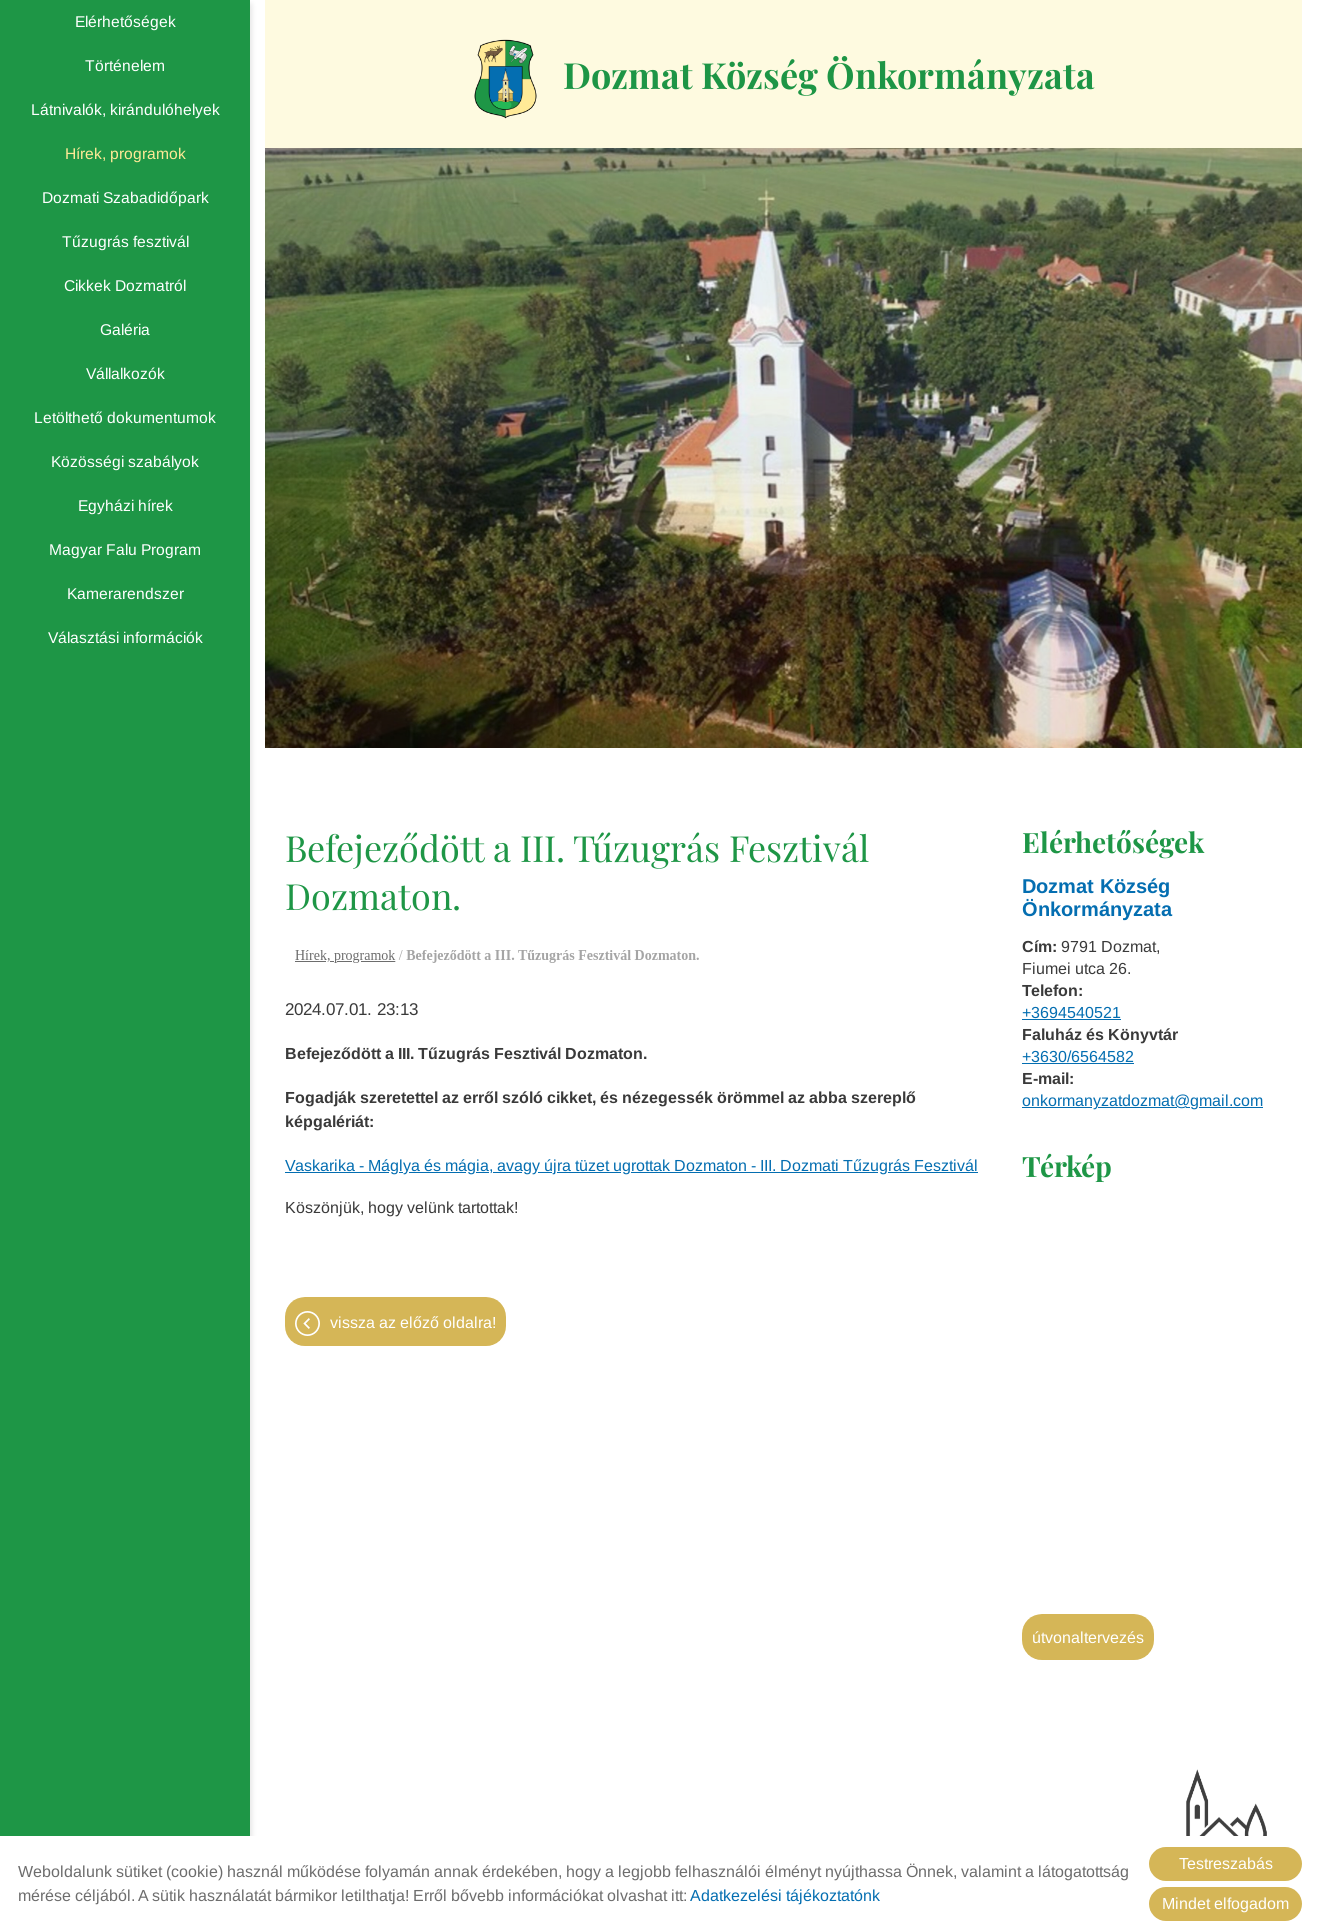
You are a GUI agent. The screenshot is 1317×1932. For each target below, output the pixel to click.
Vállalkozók (125, 373)
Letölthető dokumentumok (125, 417)
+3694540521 (1071, 1012)
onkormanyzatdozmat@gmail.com (1142, 1100)
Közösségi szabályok (125, 461)
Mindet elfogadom (1225, 1903)
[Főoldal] (505, 79)
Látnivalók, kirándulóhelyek (125, 109)
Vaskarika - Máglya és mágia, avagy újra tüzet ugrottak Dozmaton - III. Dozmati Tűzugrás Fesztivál (631, 1165)
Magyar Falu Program (125, 549)
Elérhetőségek (125, 21)
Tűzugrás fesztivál (125, 241)
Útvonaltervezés (1088, 1637)
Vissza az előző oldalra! (413, 1322)
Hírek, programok (125, 153)
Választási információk (125, 637)
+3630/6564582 (1078, 1056)
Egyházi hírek (125, 505)
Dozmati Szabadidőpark (125, 197)
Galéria (125, 329)
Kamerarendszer (125, 593)
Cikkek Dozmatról (125, 285)
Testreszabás (1226, 1863)
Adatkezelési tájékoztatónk (785, 1895)
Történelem (125, 65)
